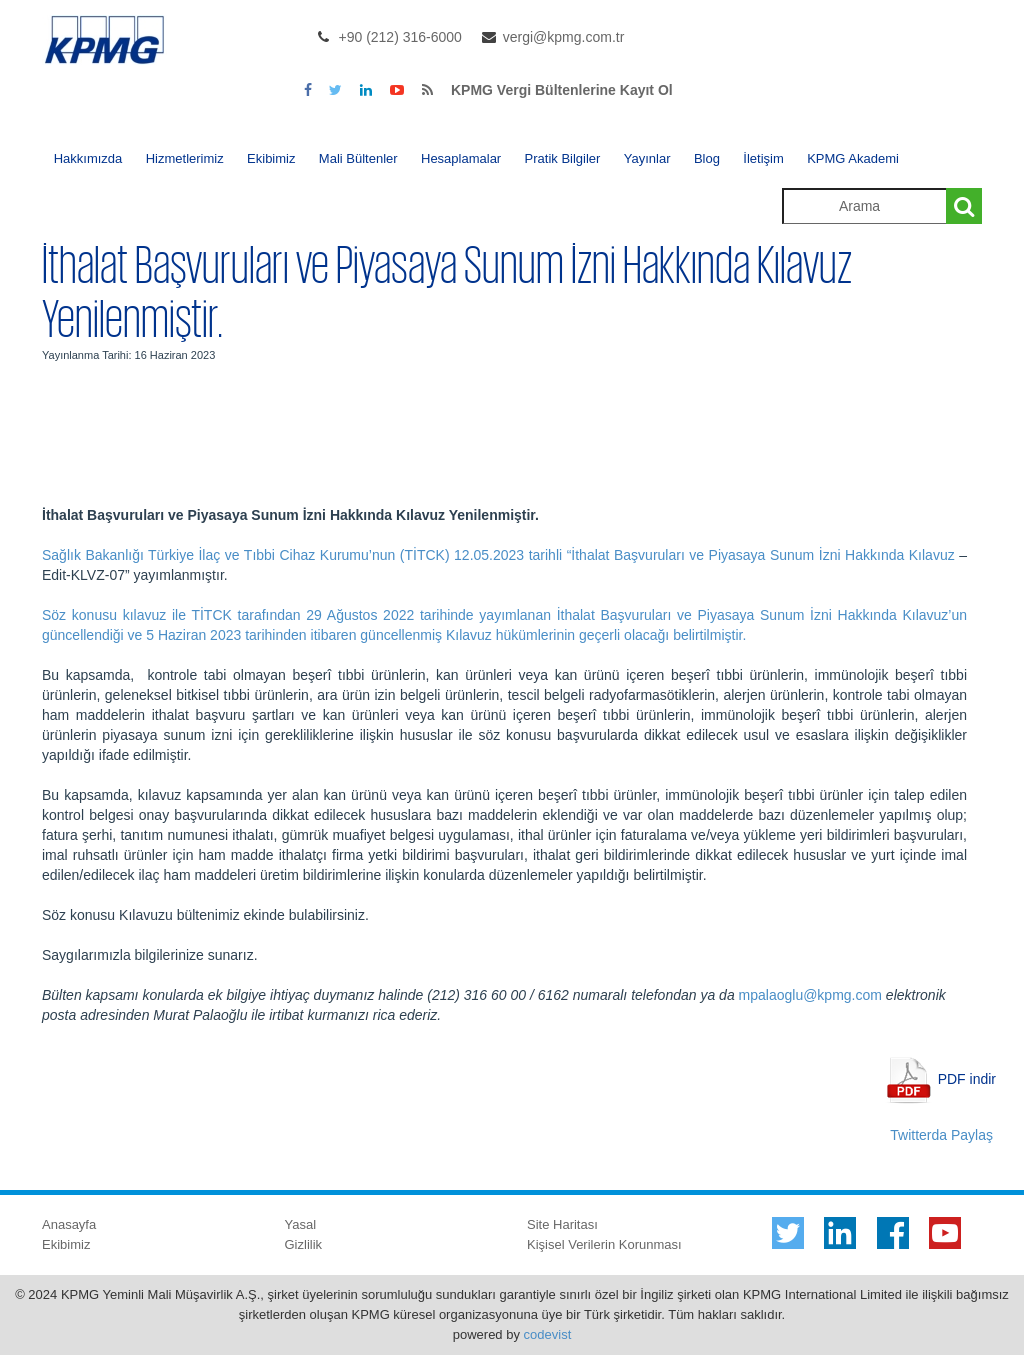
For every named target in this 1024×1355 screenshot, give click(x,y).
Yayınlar (647, 158)
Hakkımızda (88, 158)
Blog (707, 158)
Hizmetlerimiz (185, 158)
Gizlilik (304, 1244)
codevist (548, 1334)
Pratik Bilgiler (563, 158)
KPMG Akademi (853, 158)
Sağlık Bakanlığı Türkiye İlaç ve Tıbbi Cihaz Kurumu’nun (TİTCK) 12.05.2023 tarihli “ (306, 555)
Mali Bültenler (358, 158)
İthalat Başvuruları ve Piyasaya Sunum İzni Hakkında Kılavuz (762, 555)
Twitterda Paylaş (941, 1135)
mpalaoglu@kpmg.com (810, 995)
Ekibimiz (271, 158)
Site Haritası (562, 1224)
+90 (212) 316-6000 (400, 37)
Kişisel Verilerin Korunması (604, 1244)
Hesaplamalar (461, 158)
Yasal (301, 1224)
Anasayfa (69, 1224)
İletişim (763, 158)
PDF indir (967, 1078)
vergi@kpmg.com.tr (564, 37)
